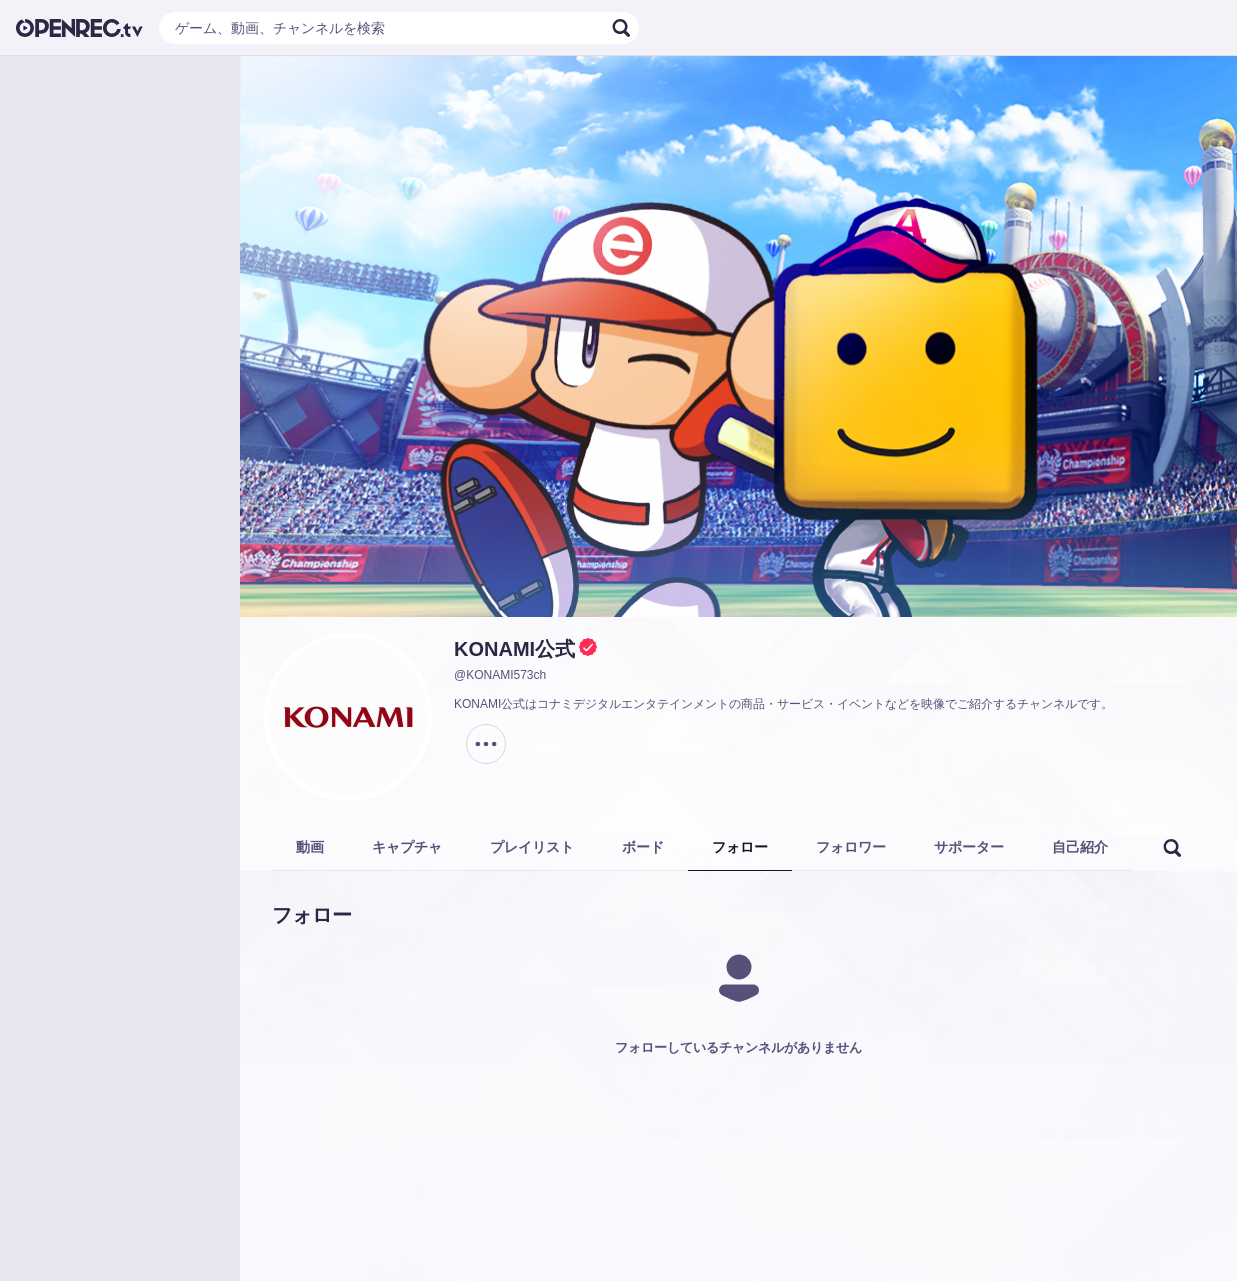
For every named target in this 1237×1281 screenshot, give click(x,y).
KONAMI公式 (514, 649)
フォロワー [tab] (851, 847)
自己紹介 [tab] (1080, 847)
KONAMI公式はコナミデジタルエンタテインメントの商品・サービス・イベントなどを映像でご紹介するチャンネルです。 (783, 704)
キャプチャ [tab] (407, 847)
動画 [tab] (310, 847)
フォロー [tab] (740, 847)
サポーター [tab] (969, 847)
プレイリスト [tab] (532, 847)
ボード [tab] (643, 847)
